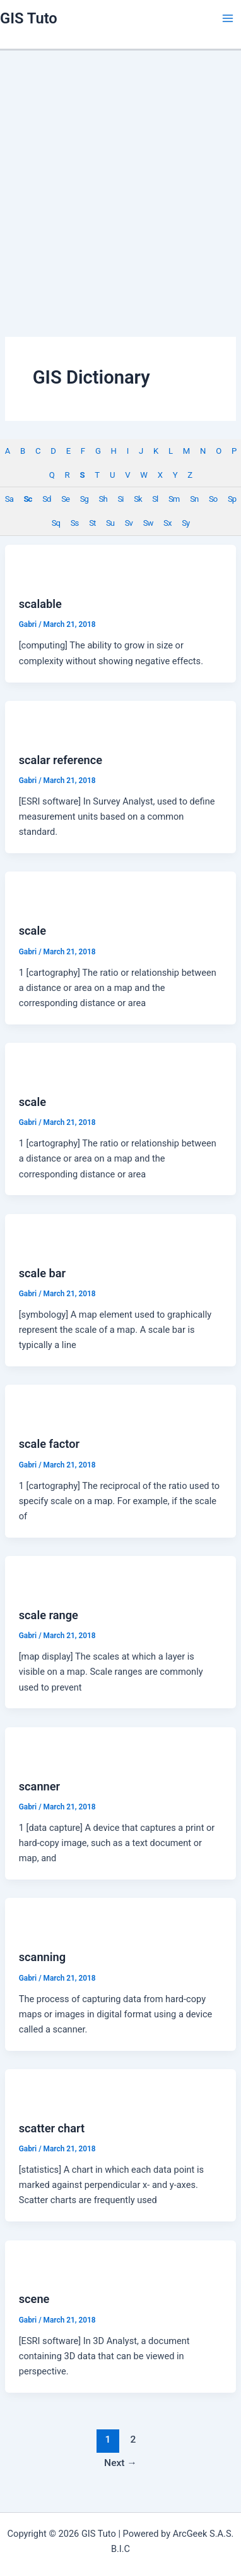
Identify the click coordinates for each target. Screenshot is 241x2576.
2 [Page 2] (133, 2439)
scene (34, 2299)
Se (65, 499)
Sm (173, 499)
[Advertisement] (118, 175)
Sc (28, 499)
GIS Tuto (28, 18)
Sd (46, 499)
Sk (137, 499)
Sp (232, 499)
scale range (48, 1615)
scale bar (42, 1273)
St (92, 523)
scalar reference (60, 760)
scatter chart (52, 2128)
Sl (155, 499)
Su (110, 523)
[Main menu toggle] (228, 18)
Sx (167, 523)
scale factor (49, 1443)
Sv (128, 523)
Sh (103, 499)
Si (120, 499)
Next (120, 2463)
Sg (84, 499)
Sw (148, 523)
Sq (56, 523)
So (213, 499)
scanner (39, 1786)
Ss (75, 523)
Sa (9, 499)
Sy (185, 523)
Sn (194, 499)
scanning (42, 1957)
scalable (40, 604)
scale (32, 930)
